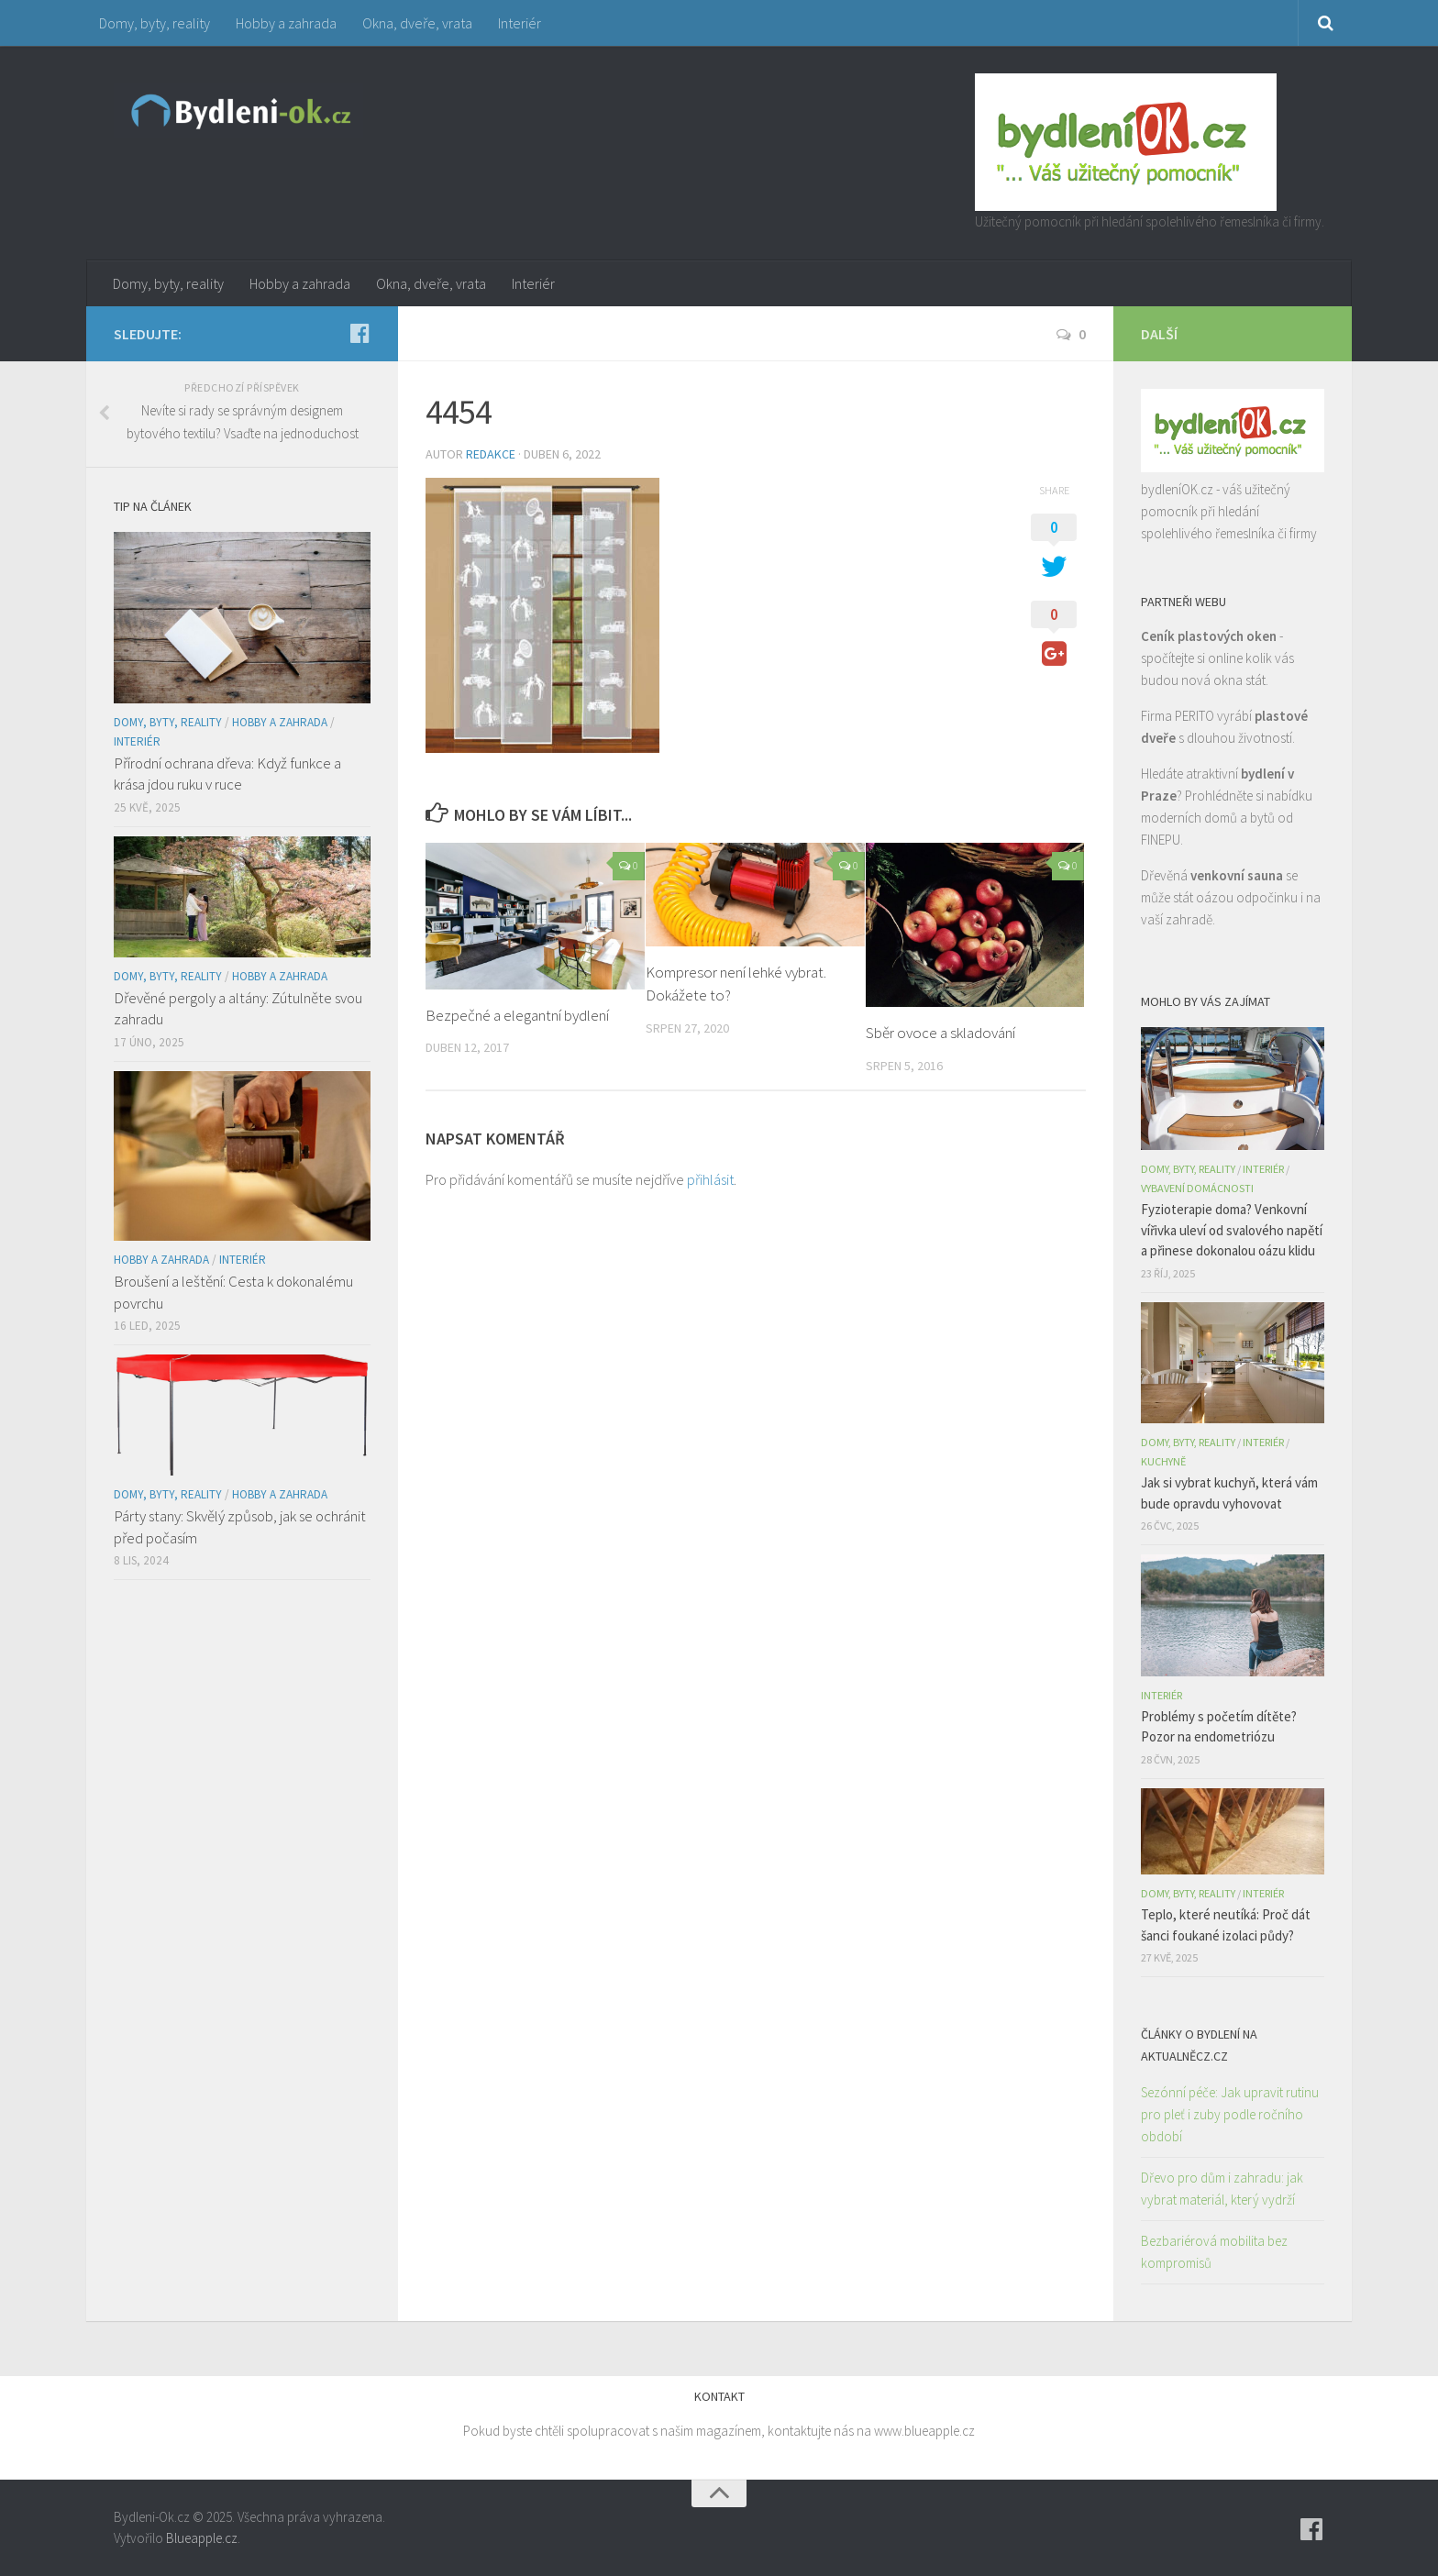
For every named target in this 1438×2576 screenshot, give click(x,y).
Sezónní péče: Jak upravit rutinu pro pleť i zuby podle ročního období (1230, 2114)
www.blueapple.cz (924, 2430)
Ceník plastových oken (1209, 636)
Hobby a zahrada (286, 23)
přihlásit (710, 1179)
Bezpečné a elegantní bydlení (517, 1015)
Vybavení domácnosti (1197, 1188)
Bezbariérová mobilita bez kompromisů (1214, 2252)
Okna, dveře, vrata (417, 23)
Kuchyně (1163, 1461)
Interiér (519, 23)
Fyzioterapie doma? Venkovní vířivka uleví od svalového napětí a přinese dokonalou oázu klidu (1231, 1229)
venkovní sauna (1236, 875)
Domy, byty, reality (154, 23)
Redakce (490, 454)
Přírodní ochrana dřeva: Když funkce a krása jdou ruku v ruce (227, 774)
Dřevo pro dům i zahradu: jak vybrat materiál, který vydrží (1222, 2188)
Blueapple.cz (202, 2538)
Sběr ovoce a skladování (940, 1033)
